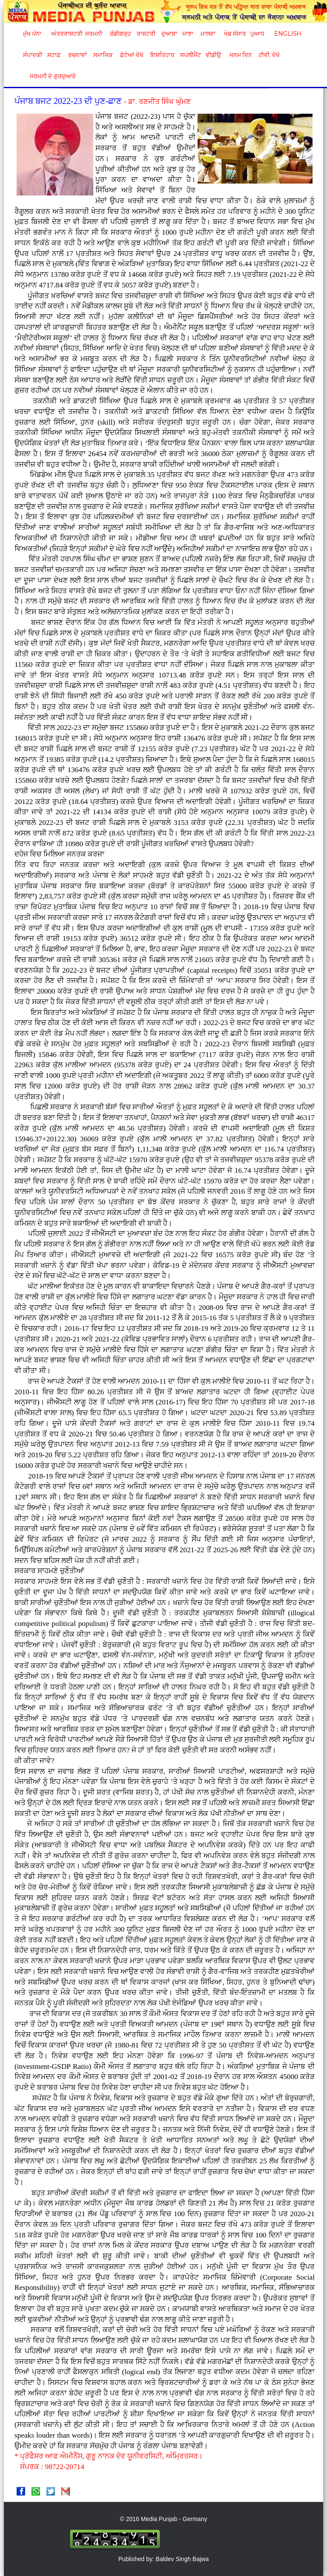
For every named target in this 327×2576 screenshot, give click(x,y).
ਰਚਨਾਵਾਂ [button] (77, 55)
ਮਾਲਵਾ (208, 33)
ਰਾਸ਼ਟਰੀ (146, 33)
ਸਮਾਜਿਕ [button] (103, 55)
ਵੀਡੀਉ (213, 55)
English (286, 33)
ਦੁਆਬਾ (169, 33)
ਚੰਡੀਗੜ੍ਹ (120, 33)
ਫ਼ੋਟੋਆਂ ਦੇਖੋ (131, 55)
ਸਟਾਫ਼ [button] (53, 55)
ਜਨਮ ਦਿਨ (240, 55)
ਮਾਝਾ (187, 33)
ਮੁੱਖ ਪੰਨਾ (32, 33)
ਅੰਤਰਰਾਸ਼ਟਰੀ (65, 33)
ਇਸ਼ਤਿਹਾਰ (161, 55)
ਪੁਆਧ (257, 33)
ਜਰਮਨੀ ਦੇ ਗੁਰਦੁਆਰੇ (49, 76)
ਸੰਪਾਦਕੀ (32, 55)
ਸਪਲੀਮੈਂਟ (190, 55)
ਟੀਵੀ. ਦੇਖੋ (268, 55)
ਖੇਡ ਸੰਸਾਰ (235, 33)
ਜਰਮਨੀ (93, 33)
